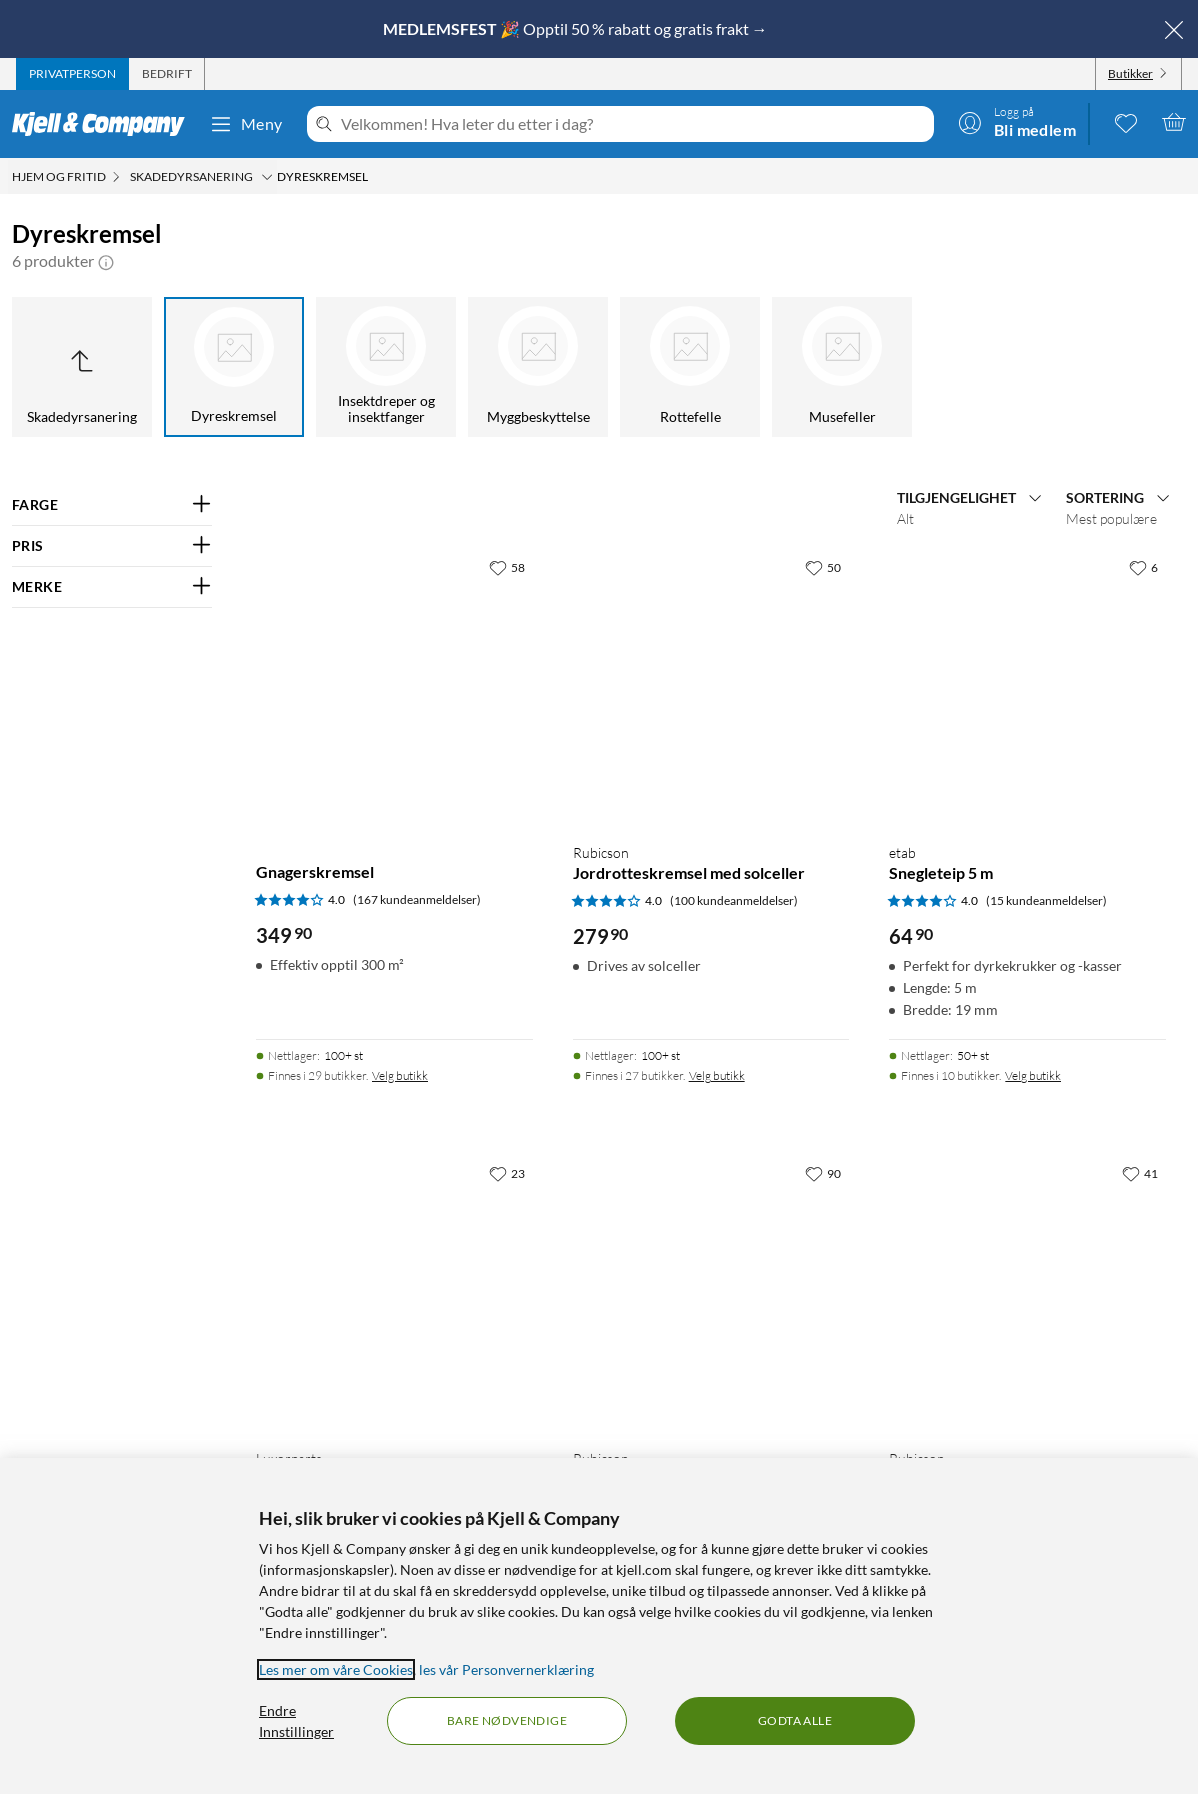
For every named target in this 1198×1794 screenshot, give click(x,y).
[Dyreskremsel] (234, 367)
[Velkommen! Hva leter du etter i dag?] (633, 124)
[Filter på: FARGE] (112, 505)
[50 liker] (823, 567)
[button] (106, 261)
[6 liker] (1143, 567)
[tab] (72, 74)
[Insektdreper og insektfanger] (386, 367)
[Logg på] (1017, 122)
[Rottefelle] (690, 367)
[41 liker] (1140, 1173)
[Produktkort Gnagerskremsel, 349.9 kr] (394, 687)
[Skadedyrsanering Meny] (267, 177)
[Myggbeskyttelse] (538, 367)
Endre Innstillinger (296, 1721)
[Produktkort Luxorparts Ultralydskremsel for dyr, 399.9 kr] (394, 1293)
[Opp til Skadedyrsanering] (82, 367)
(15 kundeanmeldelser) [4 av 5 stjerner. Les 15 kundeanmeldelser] (1046, 900)
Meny (246, 124)
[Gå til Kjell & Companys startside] (104, 124)
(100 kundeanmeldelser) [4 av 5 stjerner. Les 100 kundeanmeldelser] (734, 900)
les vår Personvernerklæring (506, 1669)
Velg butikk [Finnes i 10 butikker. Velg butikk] (1033, 1075)
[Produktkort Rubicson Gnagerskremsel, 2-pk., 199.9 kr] (1027, 1293)
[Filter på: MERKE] (112, 587)
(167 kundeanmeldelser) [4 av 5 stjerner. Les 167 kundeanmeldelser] (417, 899)
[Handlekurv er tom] (1174, 122)
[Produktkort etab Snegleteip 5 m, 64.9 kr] (1027, 687)
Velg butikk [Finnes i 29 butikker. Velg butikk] (400, 1075)
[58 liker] (507, 567)
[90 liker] (823, 1173)
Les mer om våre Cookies (336, 1669)
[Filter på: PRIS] (112, 546)
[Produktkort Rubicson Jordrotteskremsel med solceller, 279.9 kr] (711, 687)
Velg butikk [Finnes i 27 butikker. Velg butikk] (717, 1075)
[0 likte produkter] (1126, 122)
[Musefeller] (842, 367)
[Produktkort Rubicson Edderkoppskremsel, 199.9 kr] (711, 1293)
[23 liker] (507, 1173)
